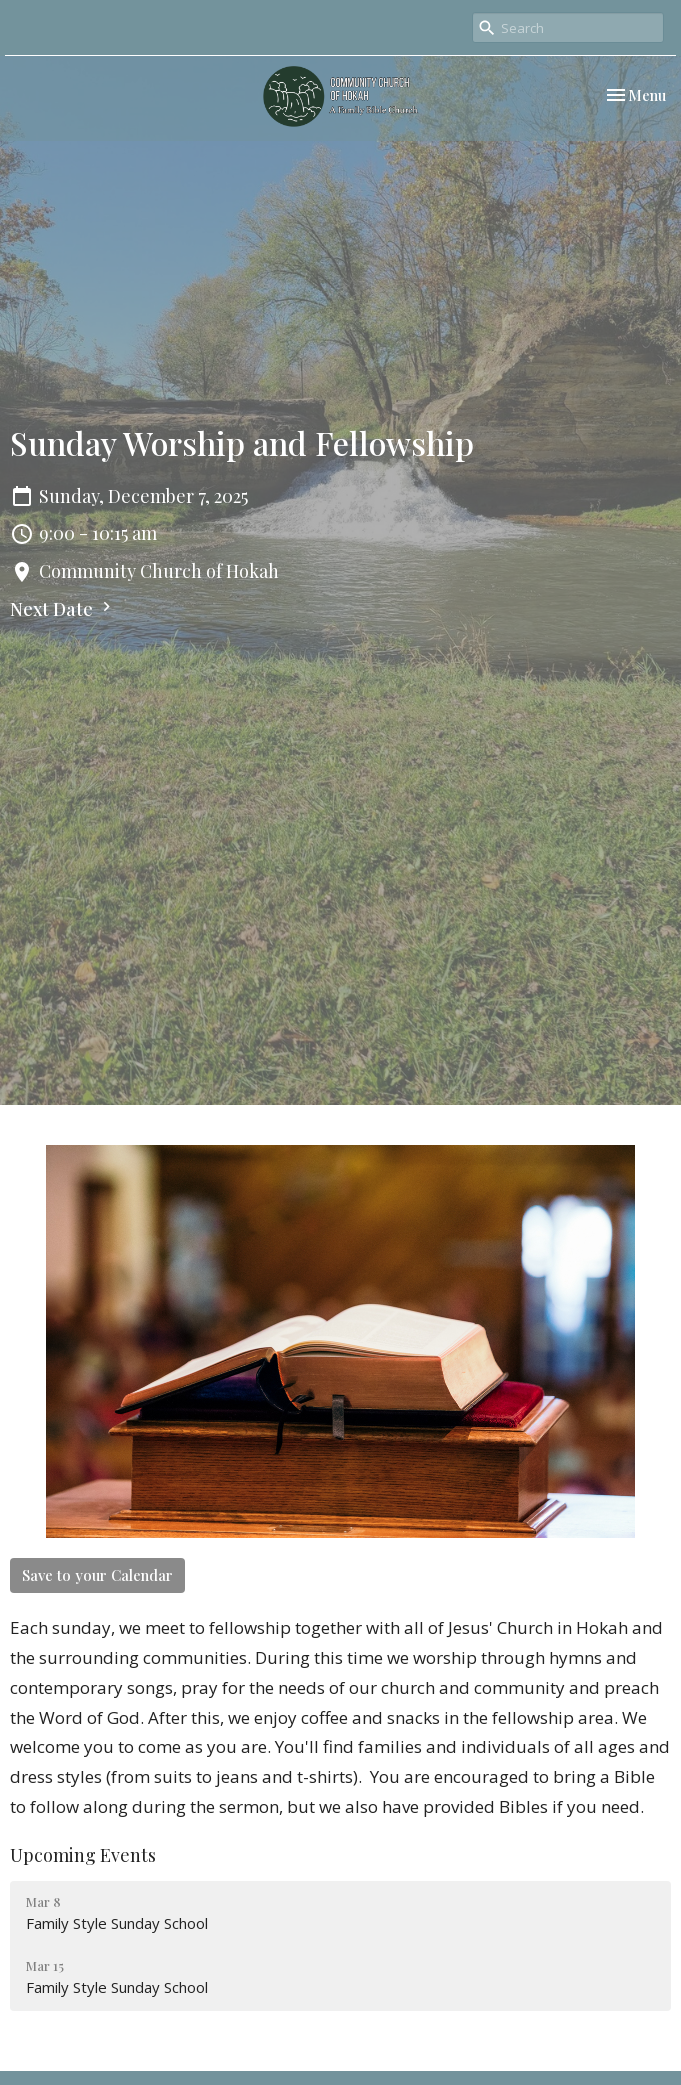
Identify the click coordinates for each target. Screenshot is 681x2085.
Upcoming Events (83, 1855)
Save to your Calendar (97, 1575)
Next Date (63, 609)
